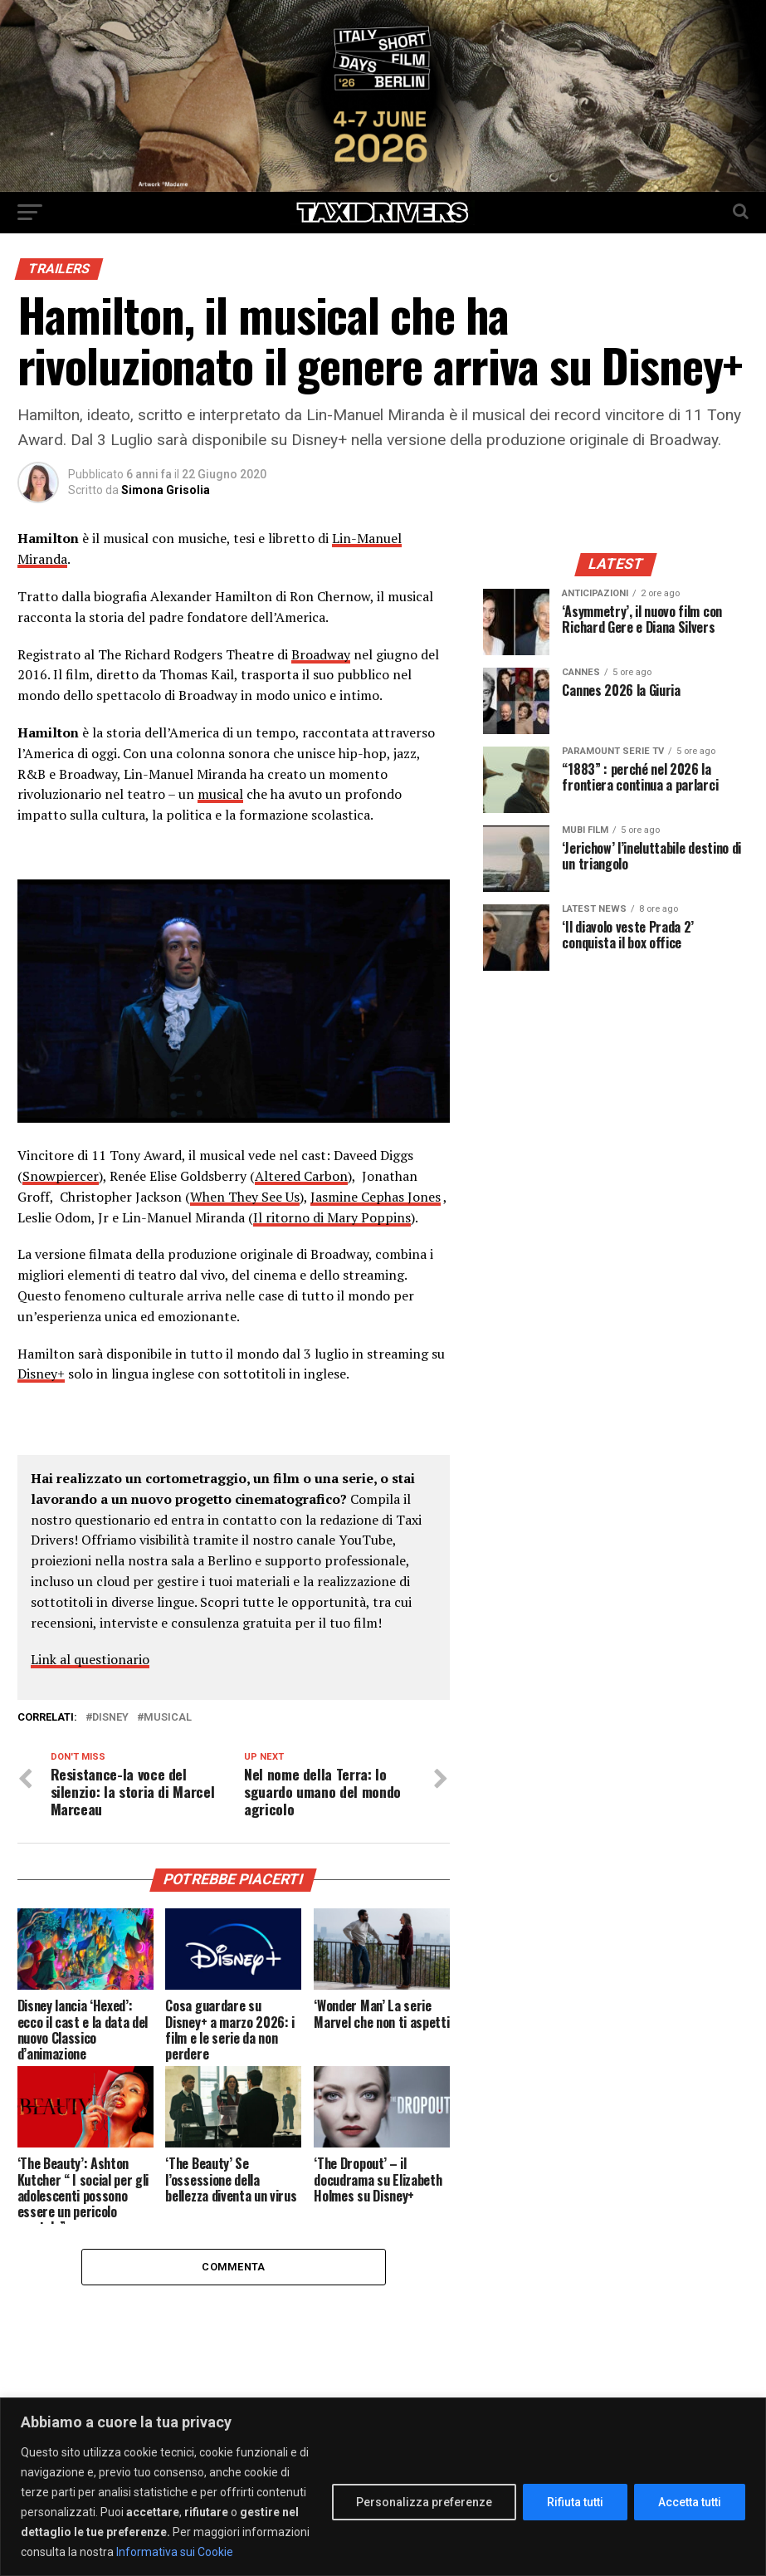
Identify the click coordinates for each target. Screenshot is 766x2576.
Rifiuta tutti (575, 2502)
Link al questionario (90, 1659)
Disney (110, 1717)
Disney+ (41, 1373)
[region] (383, 2486)
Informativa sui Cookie (174, 2552)
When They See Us (245, 1197)
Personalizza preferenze (424, 2502)
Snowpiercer (60, 1176)
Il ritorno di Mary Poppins (332, 1217)
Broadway (320, 654)
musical (220, 794)
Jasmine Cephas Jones (375, 1197)
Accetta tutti (689, 2502)
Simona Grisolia (165, 490)
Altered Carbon (301, 1176)
